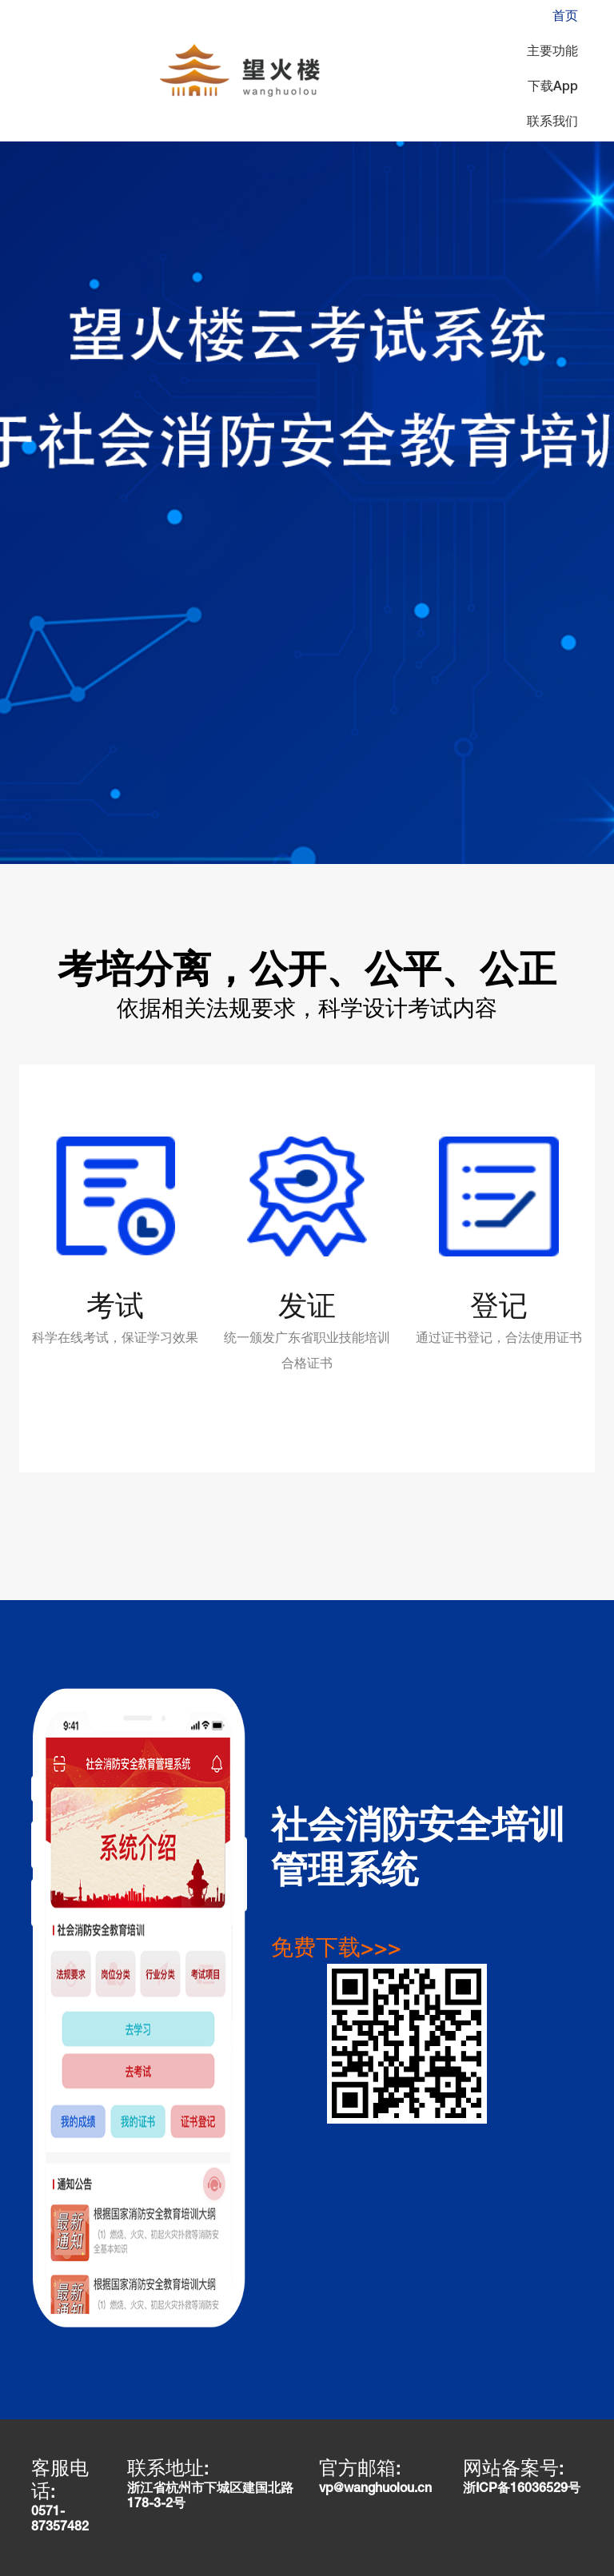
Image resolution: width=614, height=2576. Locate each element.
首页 (565, 17)
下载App (553, 88)
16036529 (539, 2489)
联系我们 (552, 123)
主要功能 (552, 52)
